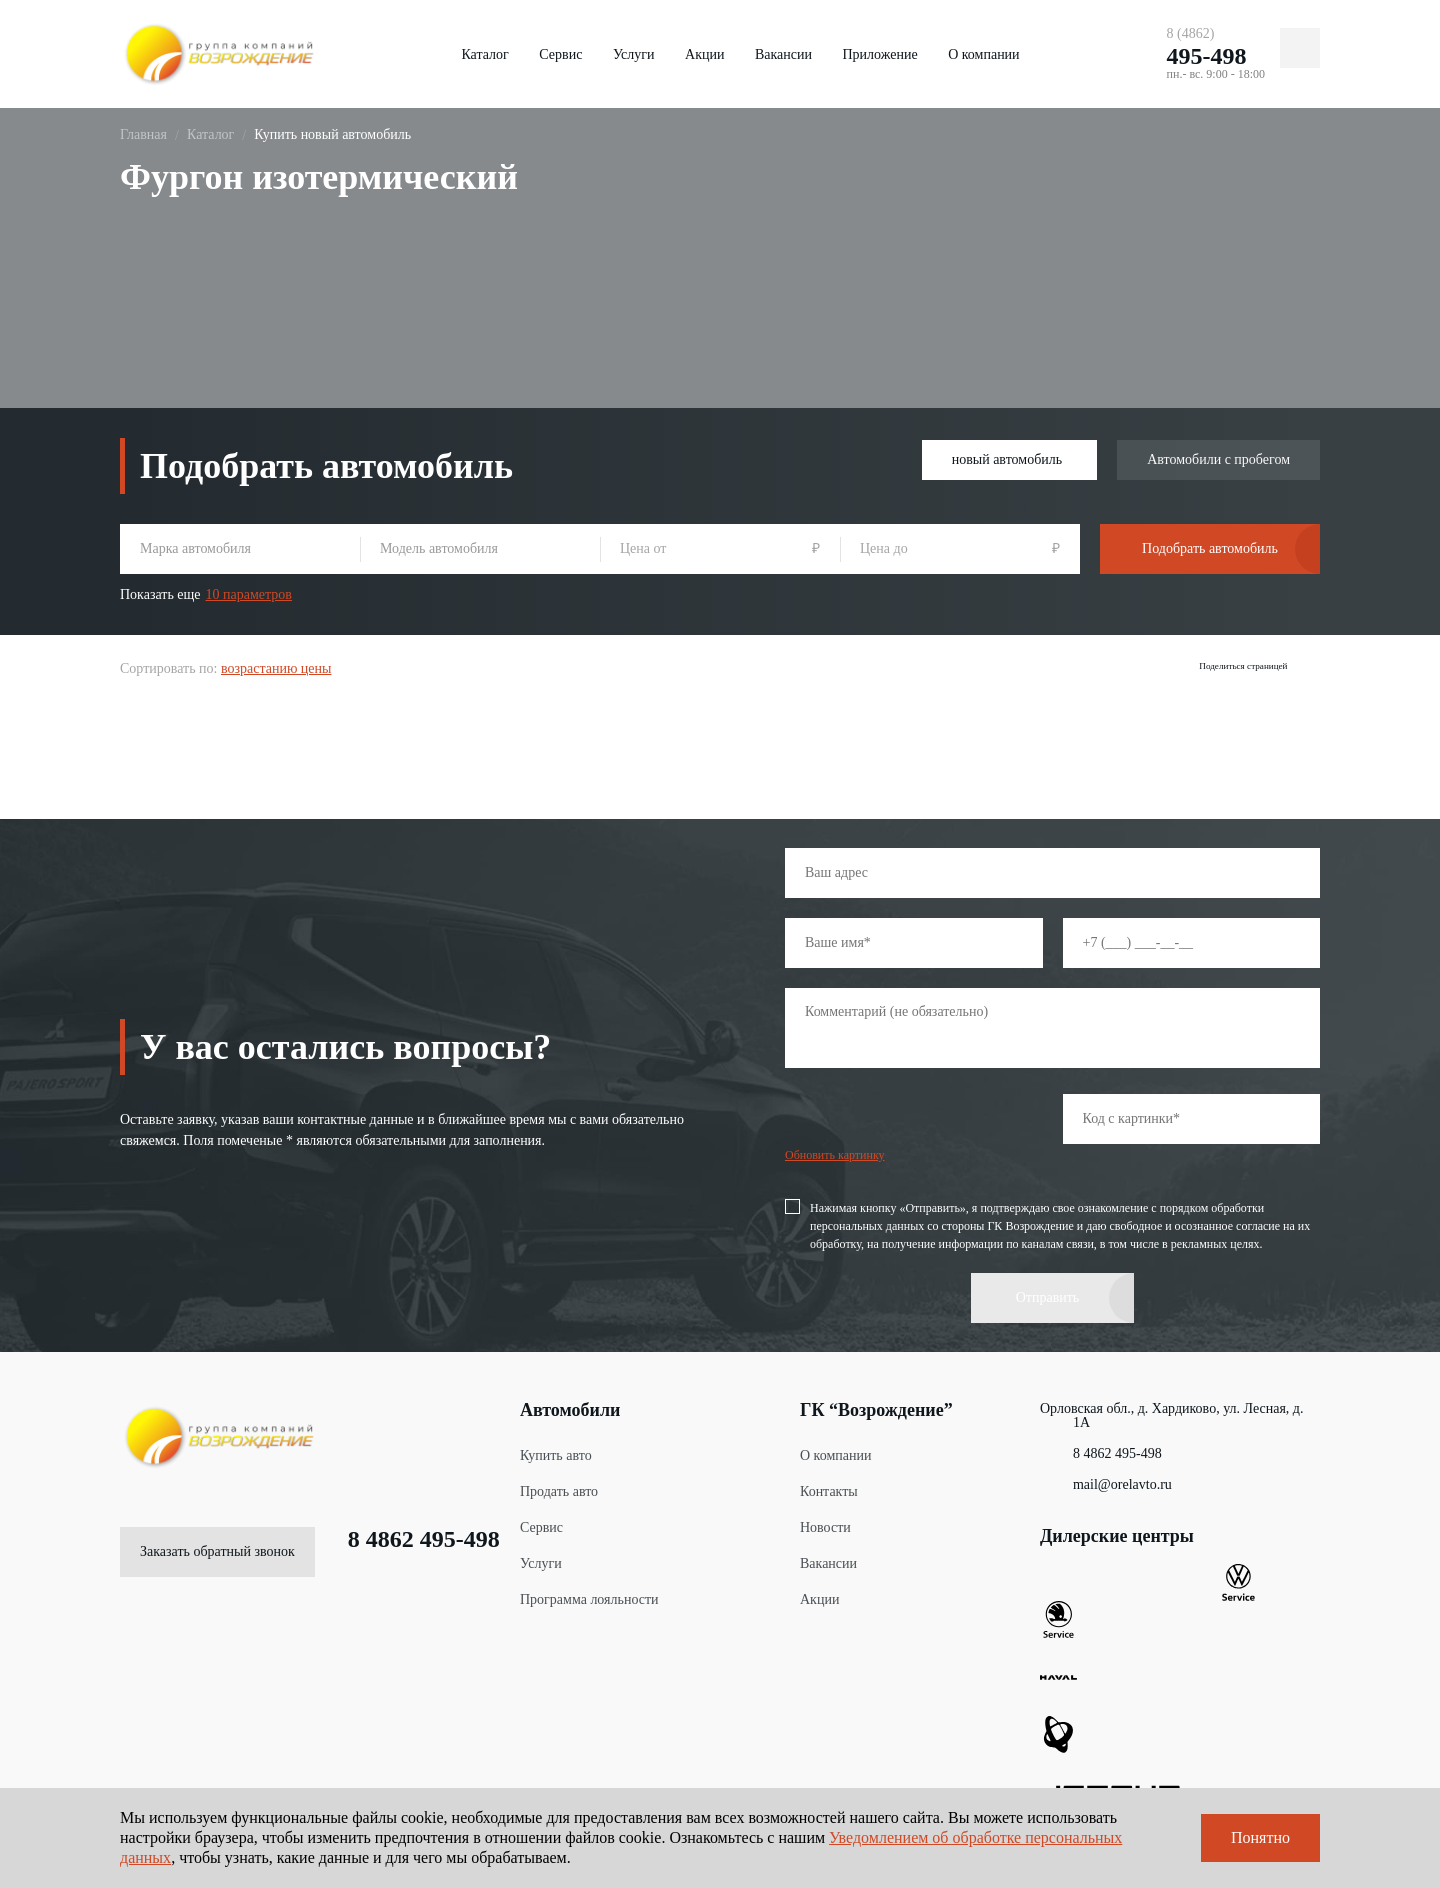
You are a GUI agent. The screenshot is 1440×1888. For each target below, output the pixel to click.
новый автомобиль (1007, 459)
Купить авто (556, 1448)
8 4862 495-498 (407, 1532)
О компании (983, 54)
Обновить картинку (835, 1148)
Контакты (829, 1484)
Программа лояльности (589, 1592)
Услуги (634, 54)
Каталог (484, 54)
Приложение (879, 54)
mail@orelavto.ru (1106, 1478)
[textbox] (240, 549)
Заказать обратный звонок (217, 1544)
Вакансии (783, 54)
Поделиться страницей (1238, 666)
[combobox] (240, 549)
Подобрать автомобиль (1210, 548)
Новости (825, 1520)
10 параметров (249, 594)
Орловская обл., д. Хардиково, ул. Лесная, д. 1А (1171, 1409)
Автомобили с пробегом (1218, 459)
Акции (704, 54)
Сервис (560, 54)
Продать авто (559, 1484)
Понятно (1260, 1837)
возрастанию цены (276, 663)
